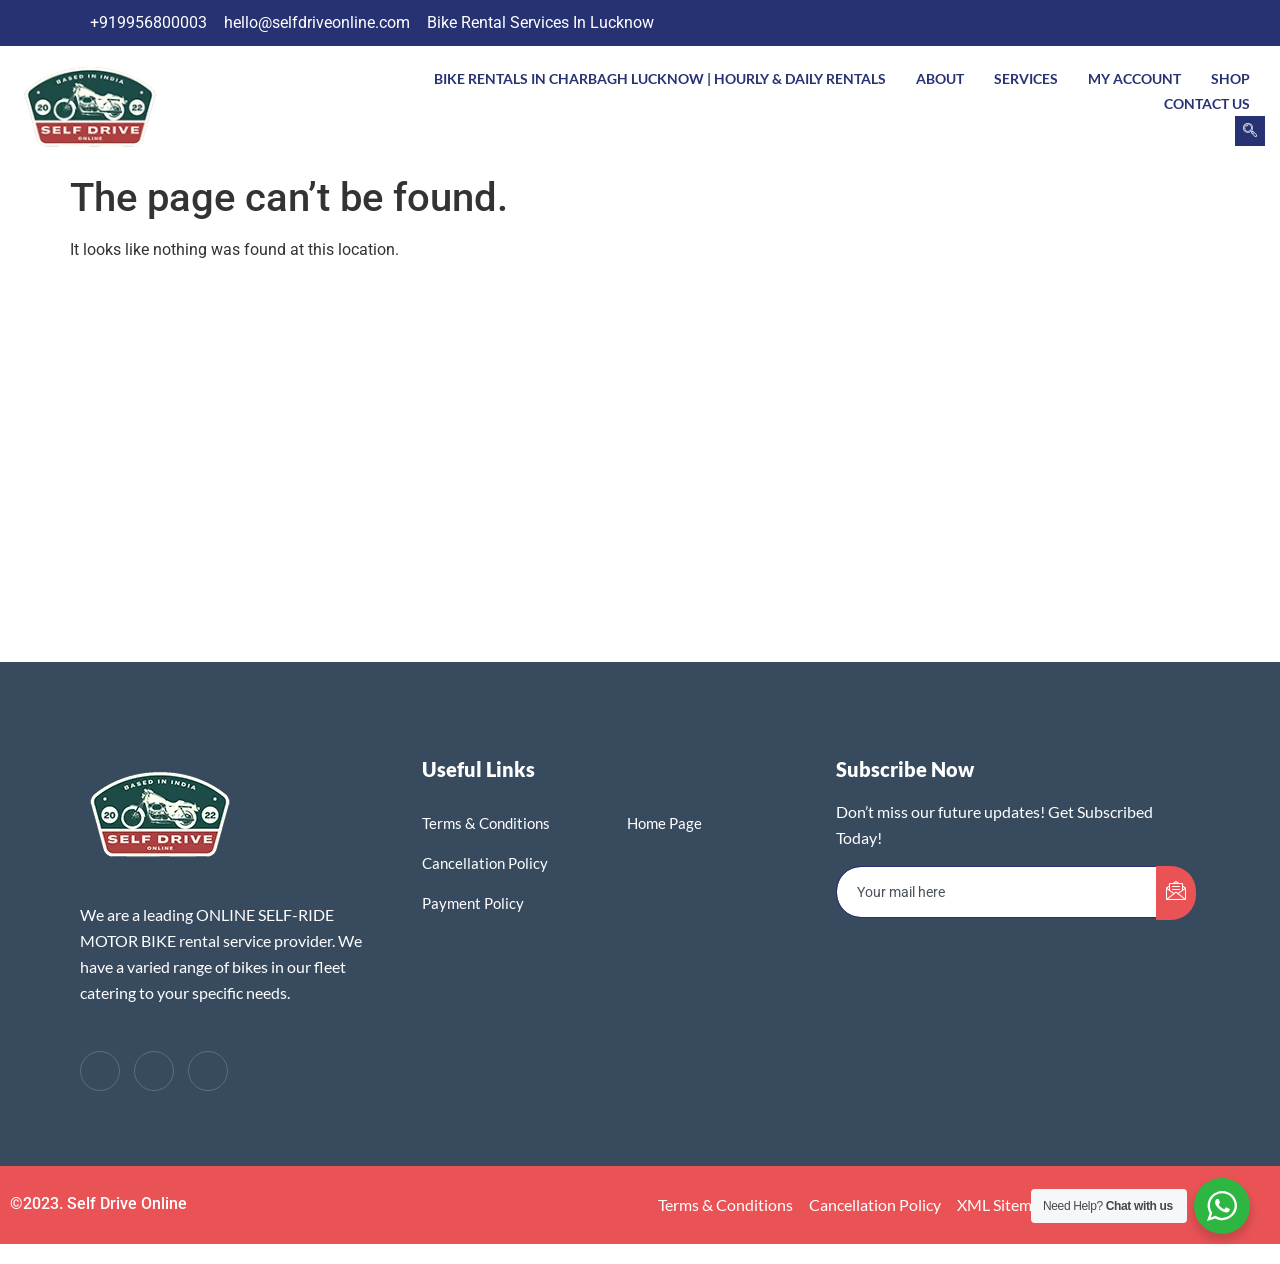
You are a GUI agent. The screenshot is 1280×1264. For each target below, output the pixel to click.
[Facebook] (1093, 23)
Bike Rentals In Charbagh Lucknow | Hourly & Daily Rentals (660, 78)
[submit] (1176, 893)
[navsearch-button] (1250, 131)
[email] (997, 892)
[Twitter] (1133, 23)
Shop (1230, 78)
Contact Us (1207, 103)
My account (1134, 78)
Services (1026, 78)
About (940, 78)
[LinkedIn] (1173, 23)
